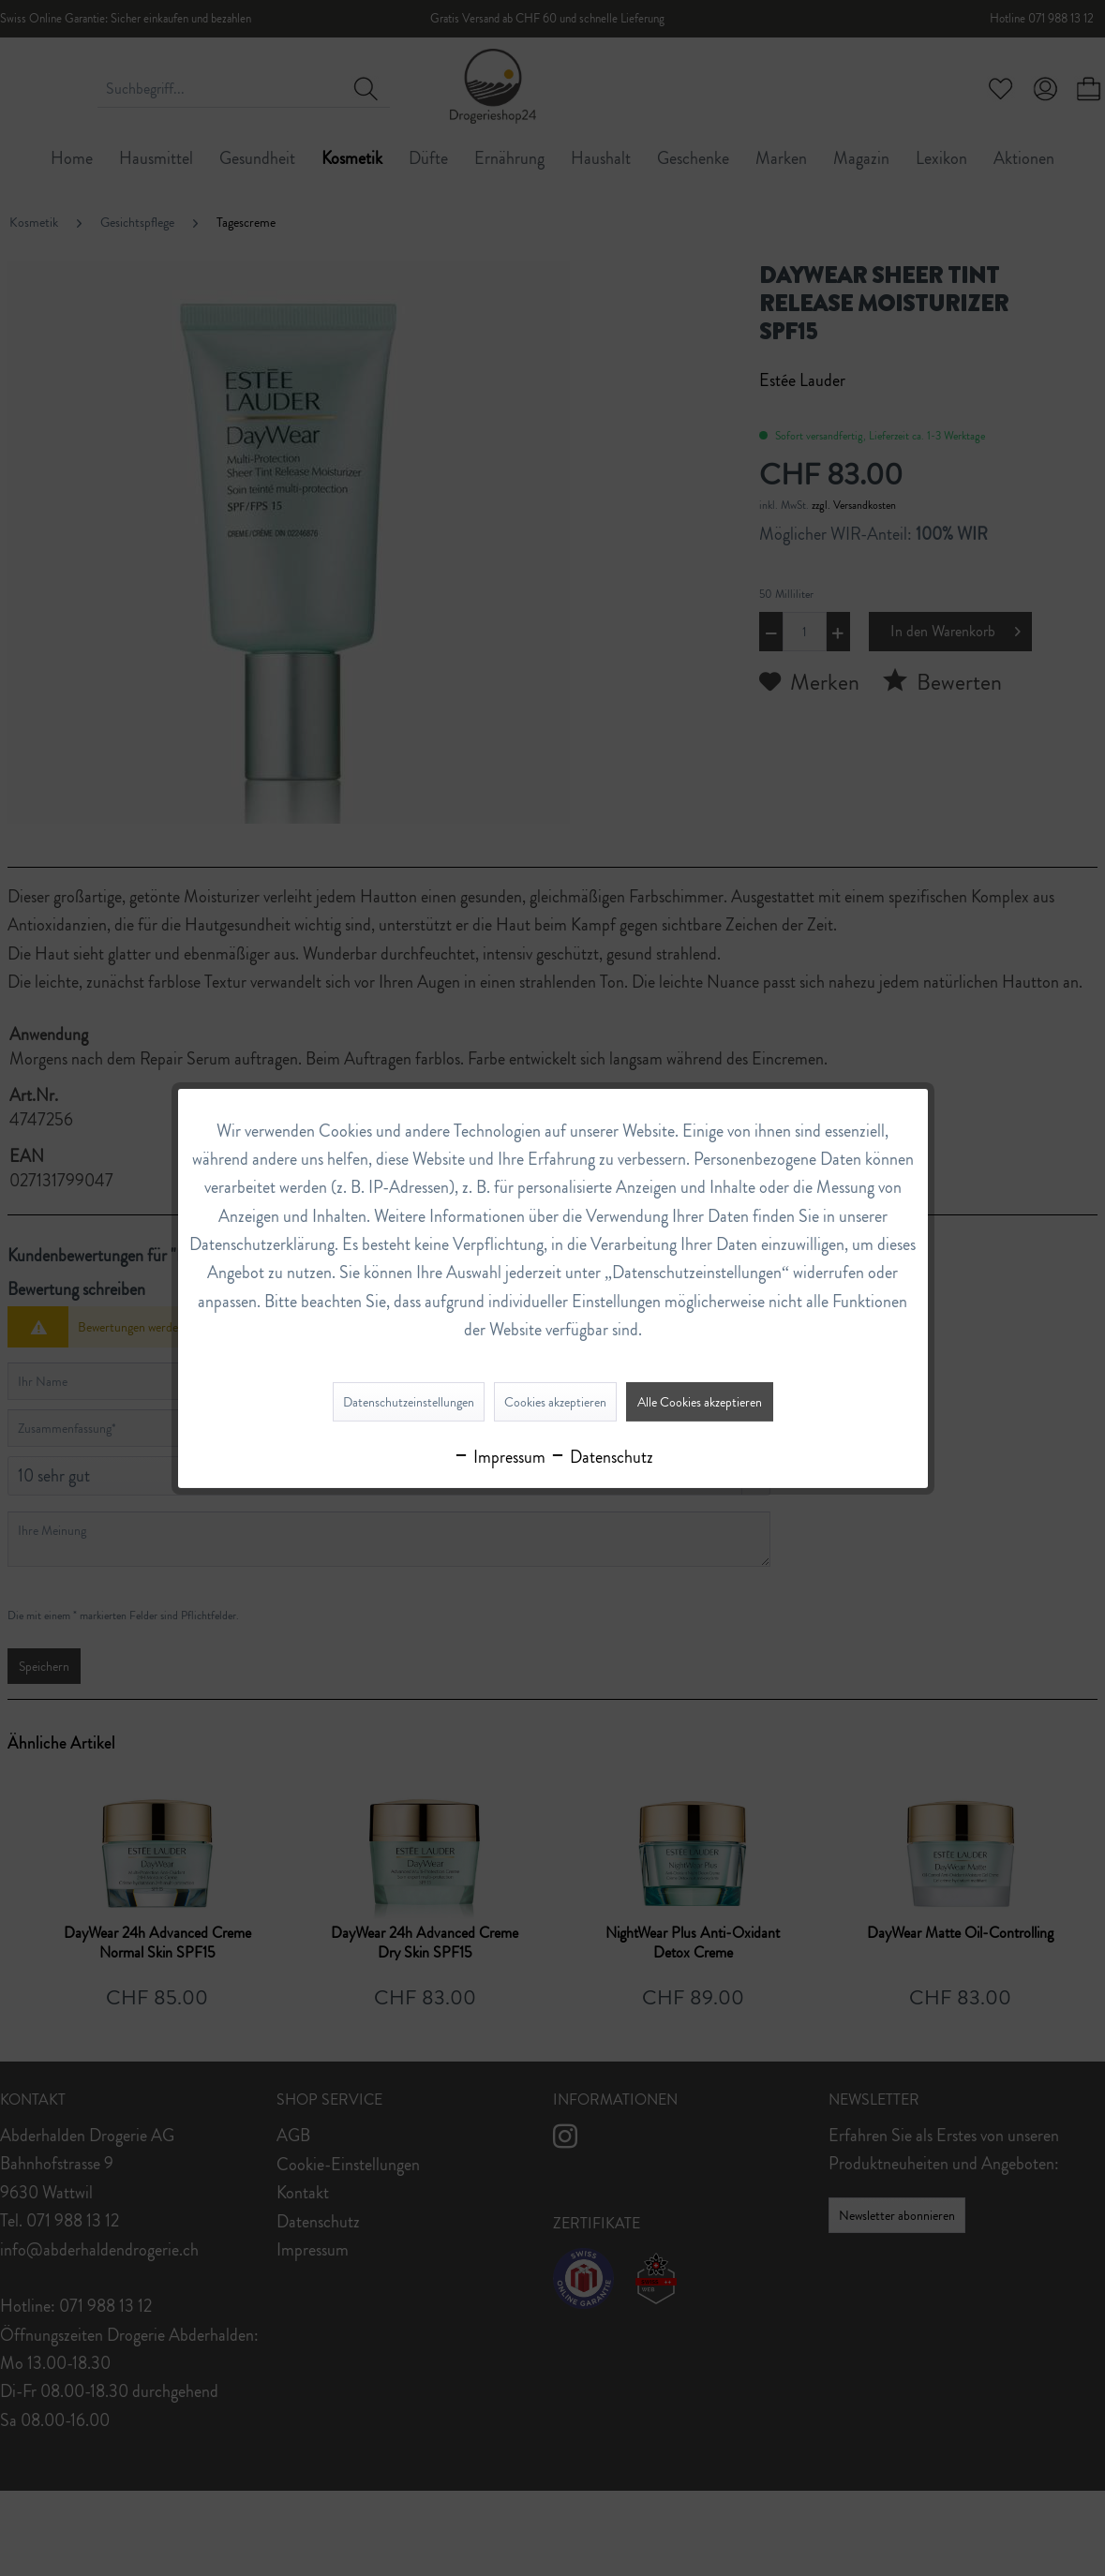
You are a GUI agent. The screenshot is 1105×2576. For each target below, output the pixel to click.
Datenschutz (601, 1457)
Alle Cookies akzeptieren (699, 1401)
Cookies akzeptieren (555, 1401)
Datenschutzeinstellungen (408, 1401)
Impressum (499, 1457)
